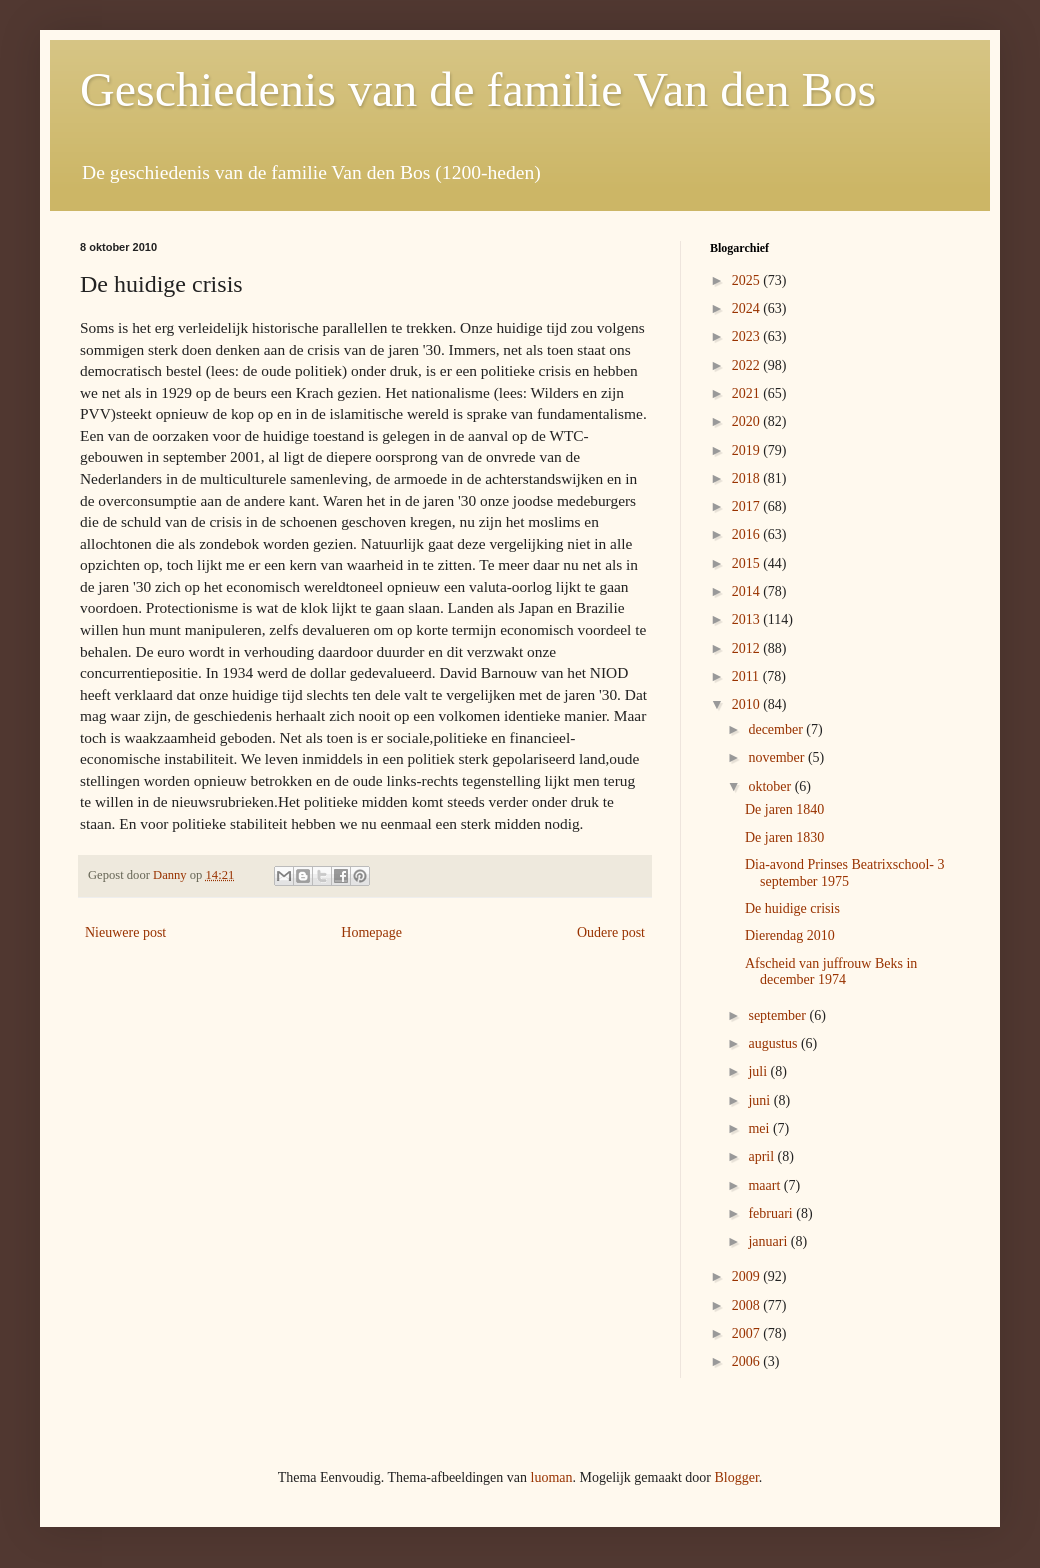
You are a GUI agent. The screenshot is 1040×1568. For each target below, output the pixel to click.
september (778, 1015)
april (762, 1156)
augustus (774, 1043)
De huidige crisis (792, 908)
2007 (748, 1333)
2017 (748, 506)
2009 (748, 1276)
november (777, 757)
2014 (748, 591)
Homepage (371, 932)
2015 (748, 563)
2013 (748, 619)
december (777, 729)
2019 (748, 450)
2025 (748, 280)
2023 (748, 336)
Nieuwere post (125, 932)
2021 (748, 393)
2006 (748, 1361)
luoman (552, 1477)
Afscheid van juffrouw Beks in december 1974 (831, 972)
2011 (747, 676)
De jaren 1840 (784, 809)
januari (769, 1241)
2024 (748, 308)
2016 (748, 534)
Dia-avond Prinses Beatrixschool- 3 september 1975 (844, 873)
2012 (748, 648)
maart (765, 1185)
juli (759, 1071)
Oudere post (611, 932)
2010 (748, 704)
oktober (771, 786)
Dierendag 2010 (790, 935)
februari (772, 1213)
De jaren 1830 (784, 837)
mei (760, 1128)
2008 (748, 1305)
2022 (748, 365)
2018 (748, 478)
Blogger (736, 1477)
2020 (748, 421)
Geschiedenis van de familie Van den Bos (478, 89)
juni (760, 1100)
